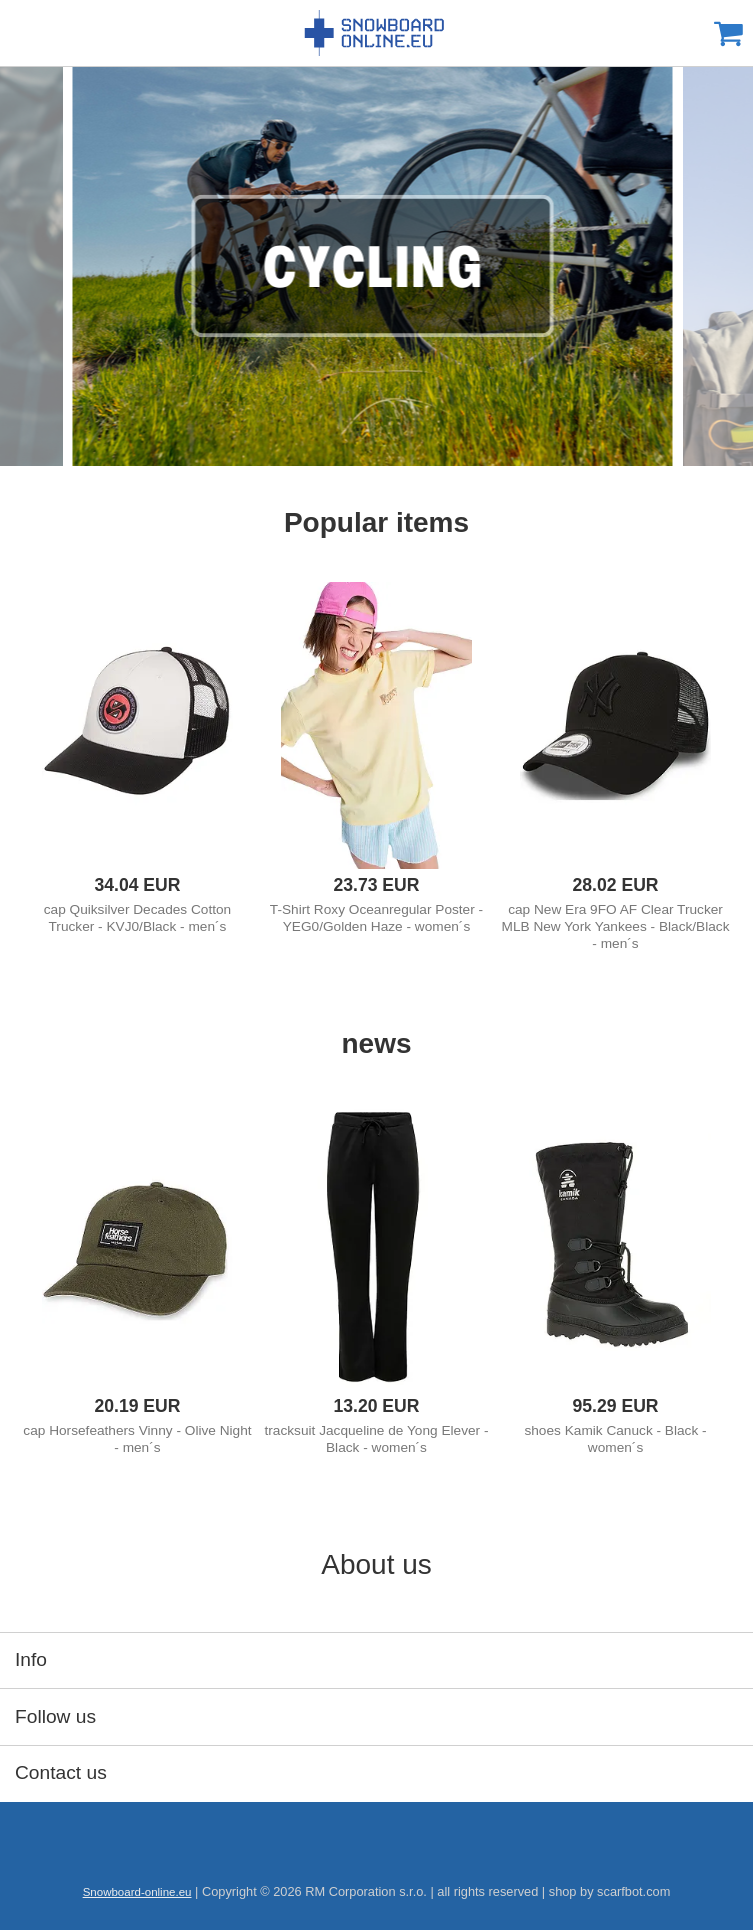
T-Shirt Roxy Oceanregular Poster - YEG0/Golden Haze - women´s (376, 918)
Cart (728, 33)
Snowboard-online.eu (377, 33)
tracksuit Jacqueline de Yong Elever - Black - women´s (377, 1439)
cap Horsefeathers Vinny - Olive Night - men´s (137, 1439)
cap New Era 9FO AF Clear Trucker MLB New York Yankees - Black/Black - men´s (616, 926)
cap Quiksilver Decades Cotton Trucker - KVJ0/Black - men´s (137, 918)
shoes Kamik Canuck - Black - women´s (615, 1439)
